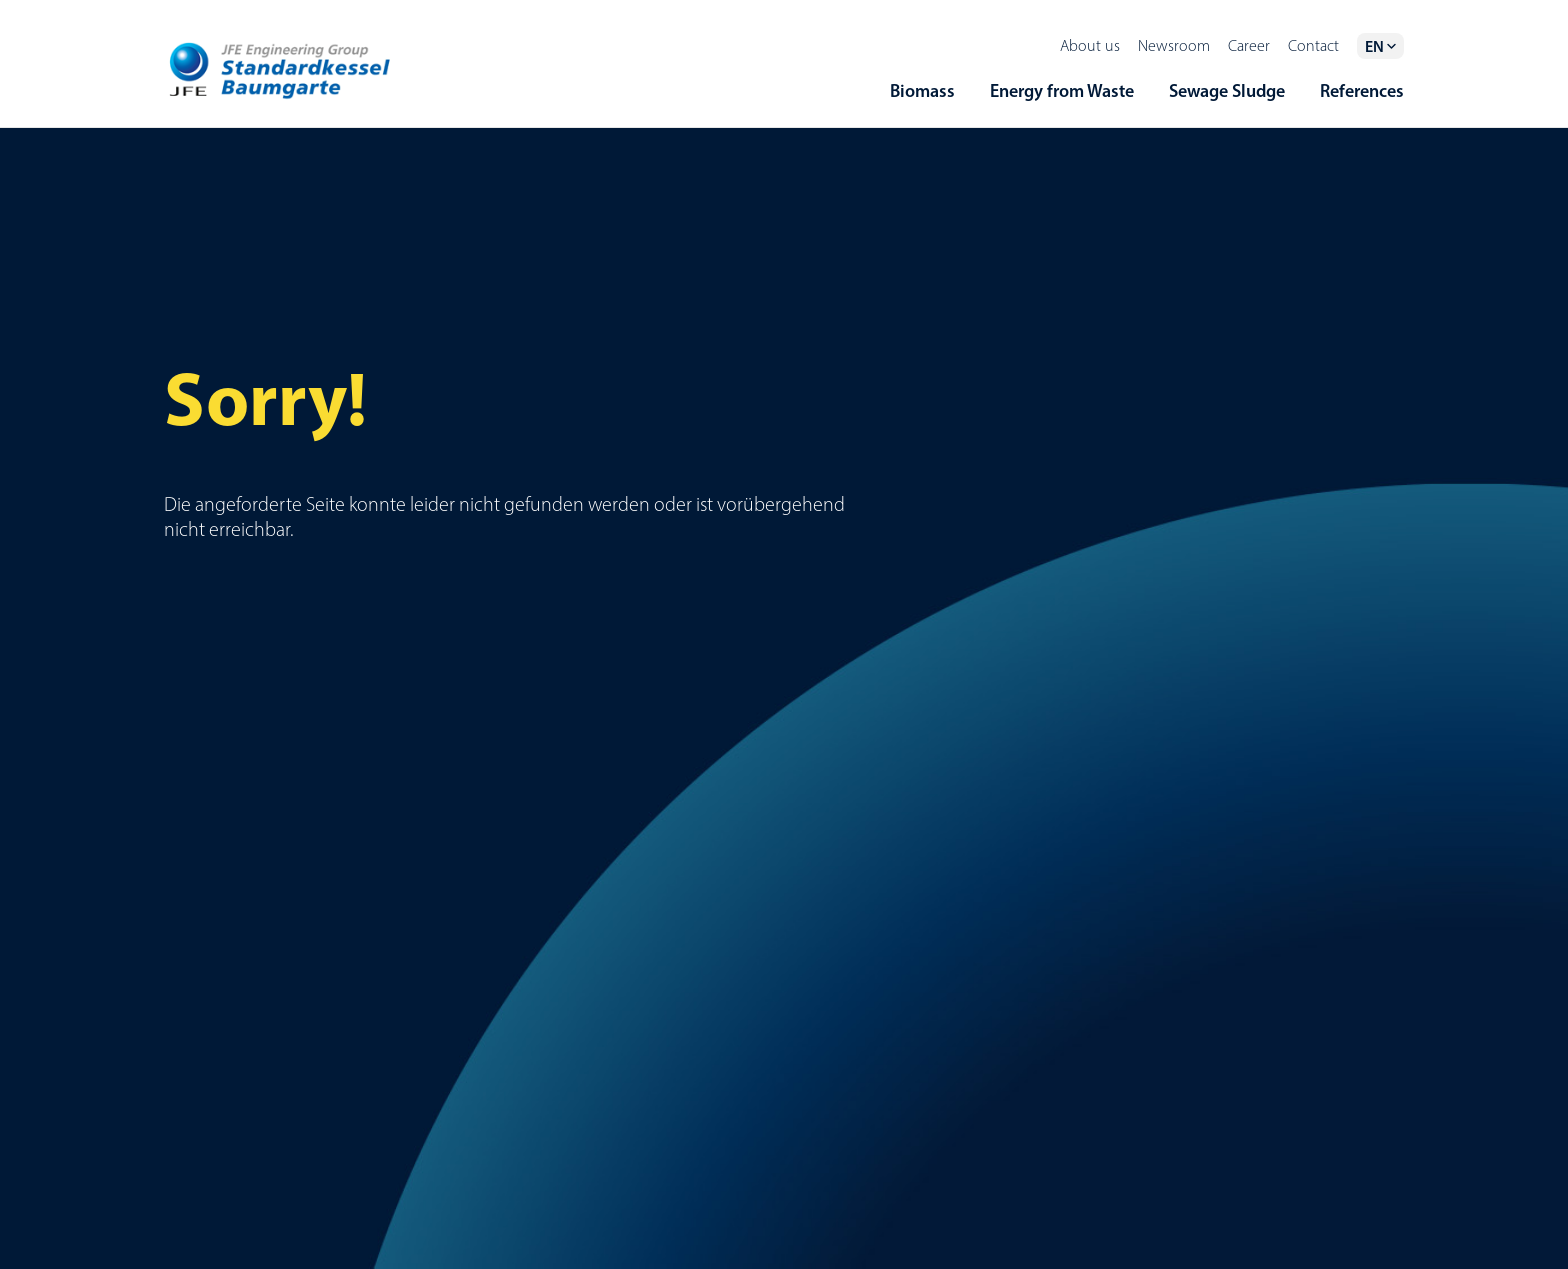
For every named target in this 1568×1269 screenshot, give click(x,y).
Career (1249, 45)
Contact (1313, 45)
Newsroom (1174, 45)
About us (1090, 45)
